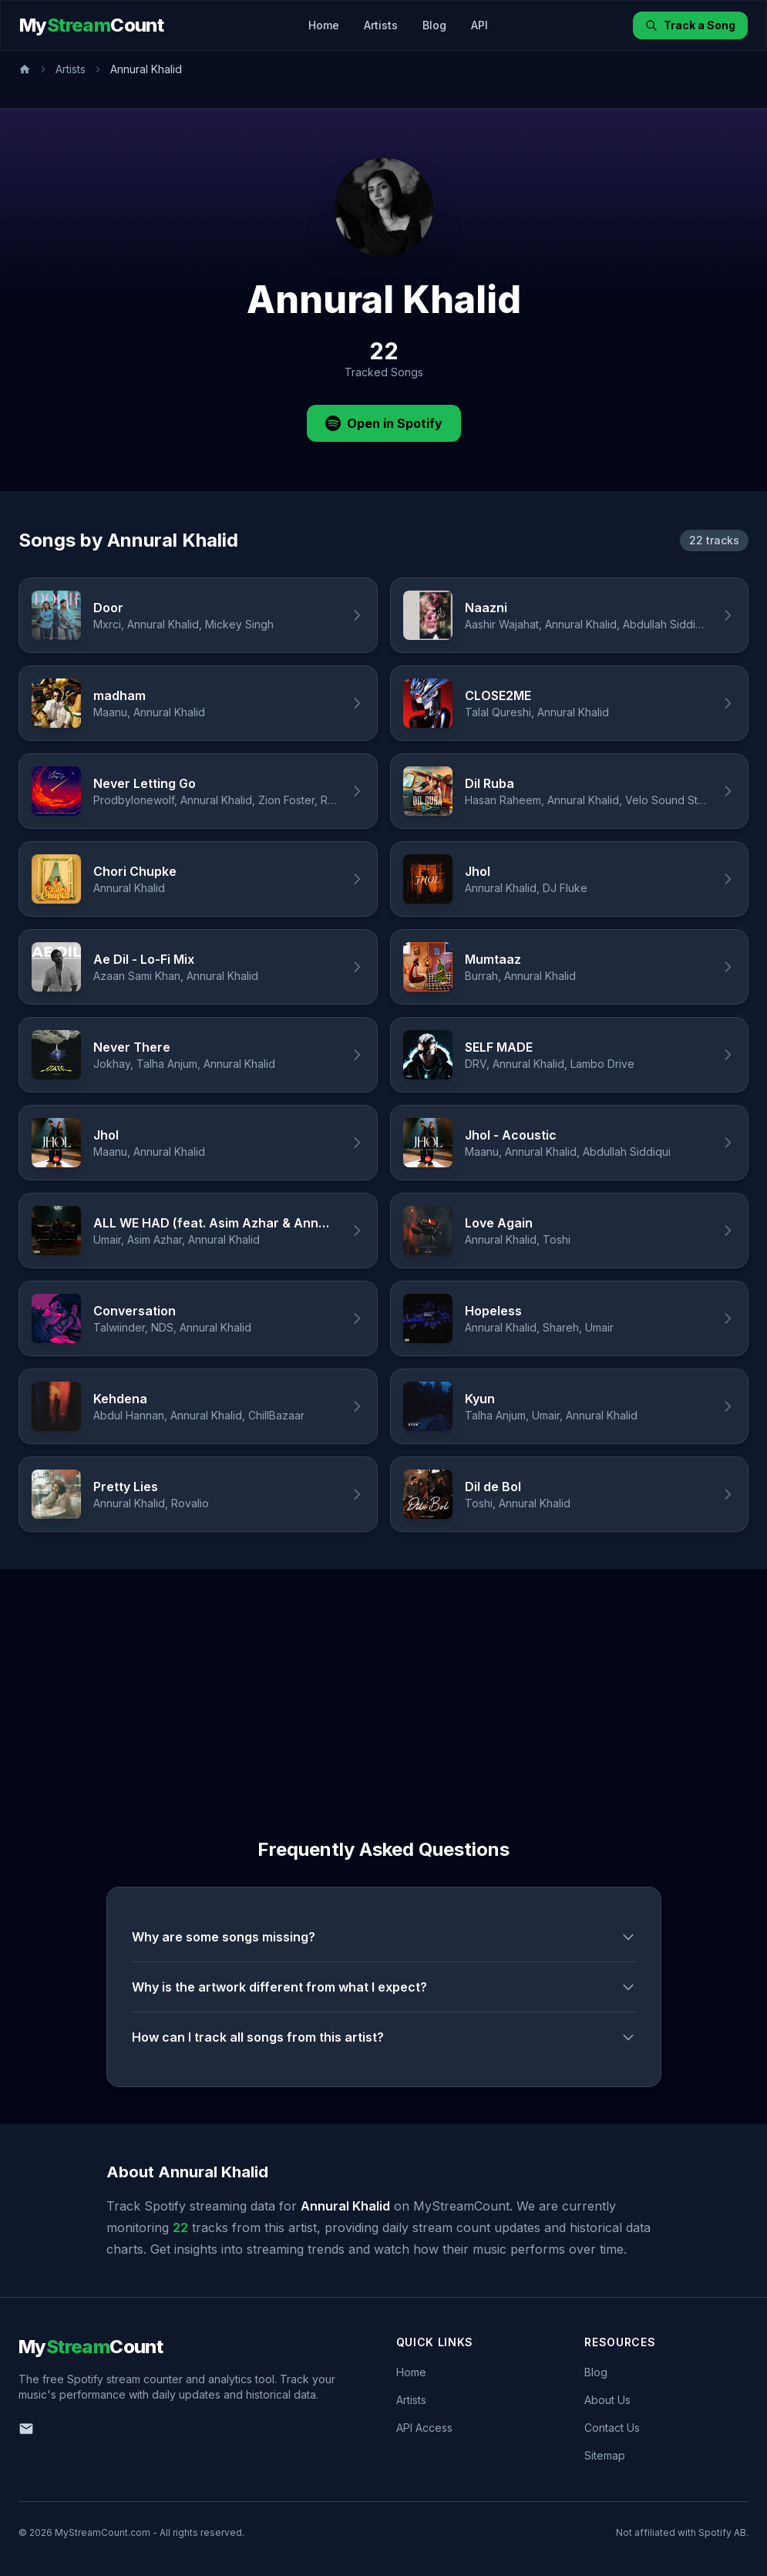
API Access (424, 2427)
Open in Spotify (383, 423)
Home (323, 25)
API (479, 25)
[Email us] (26, 2428)
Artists (381, 25)
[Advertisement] (383, 1685)
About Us (607, 2399)
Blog (434, 25)
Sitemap (604, 2455)
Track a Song (690, 25)
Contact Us (612, 2427)
